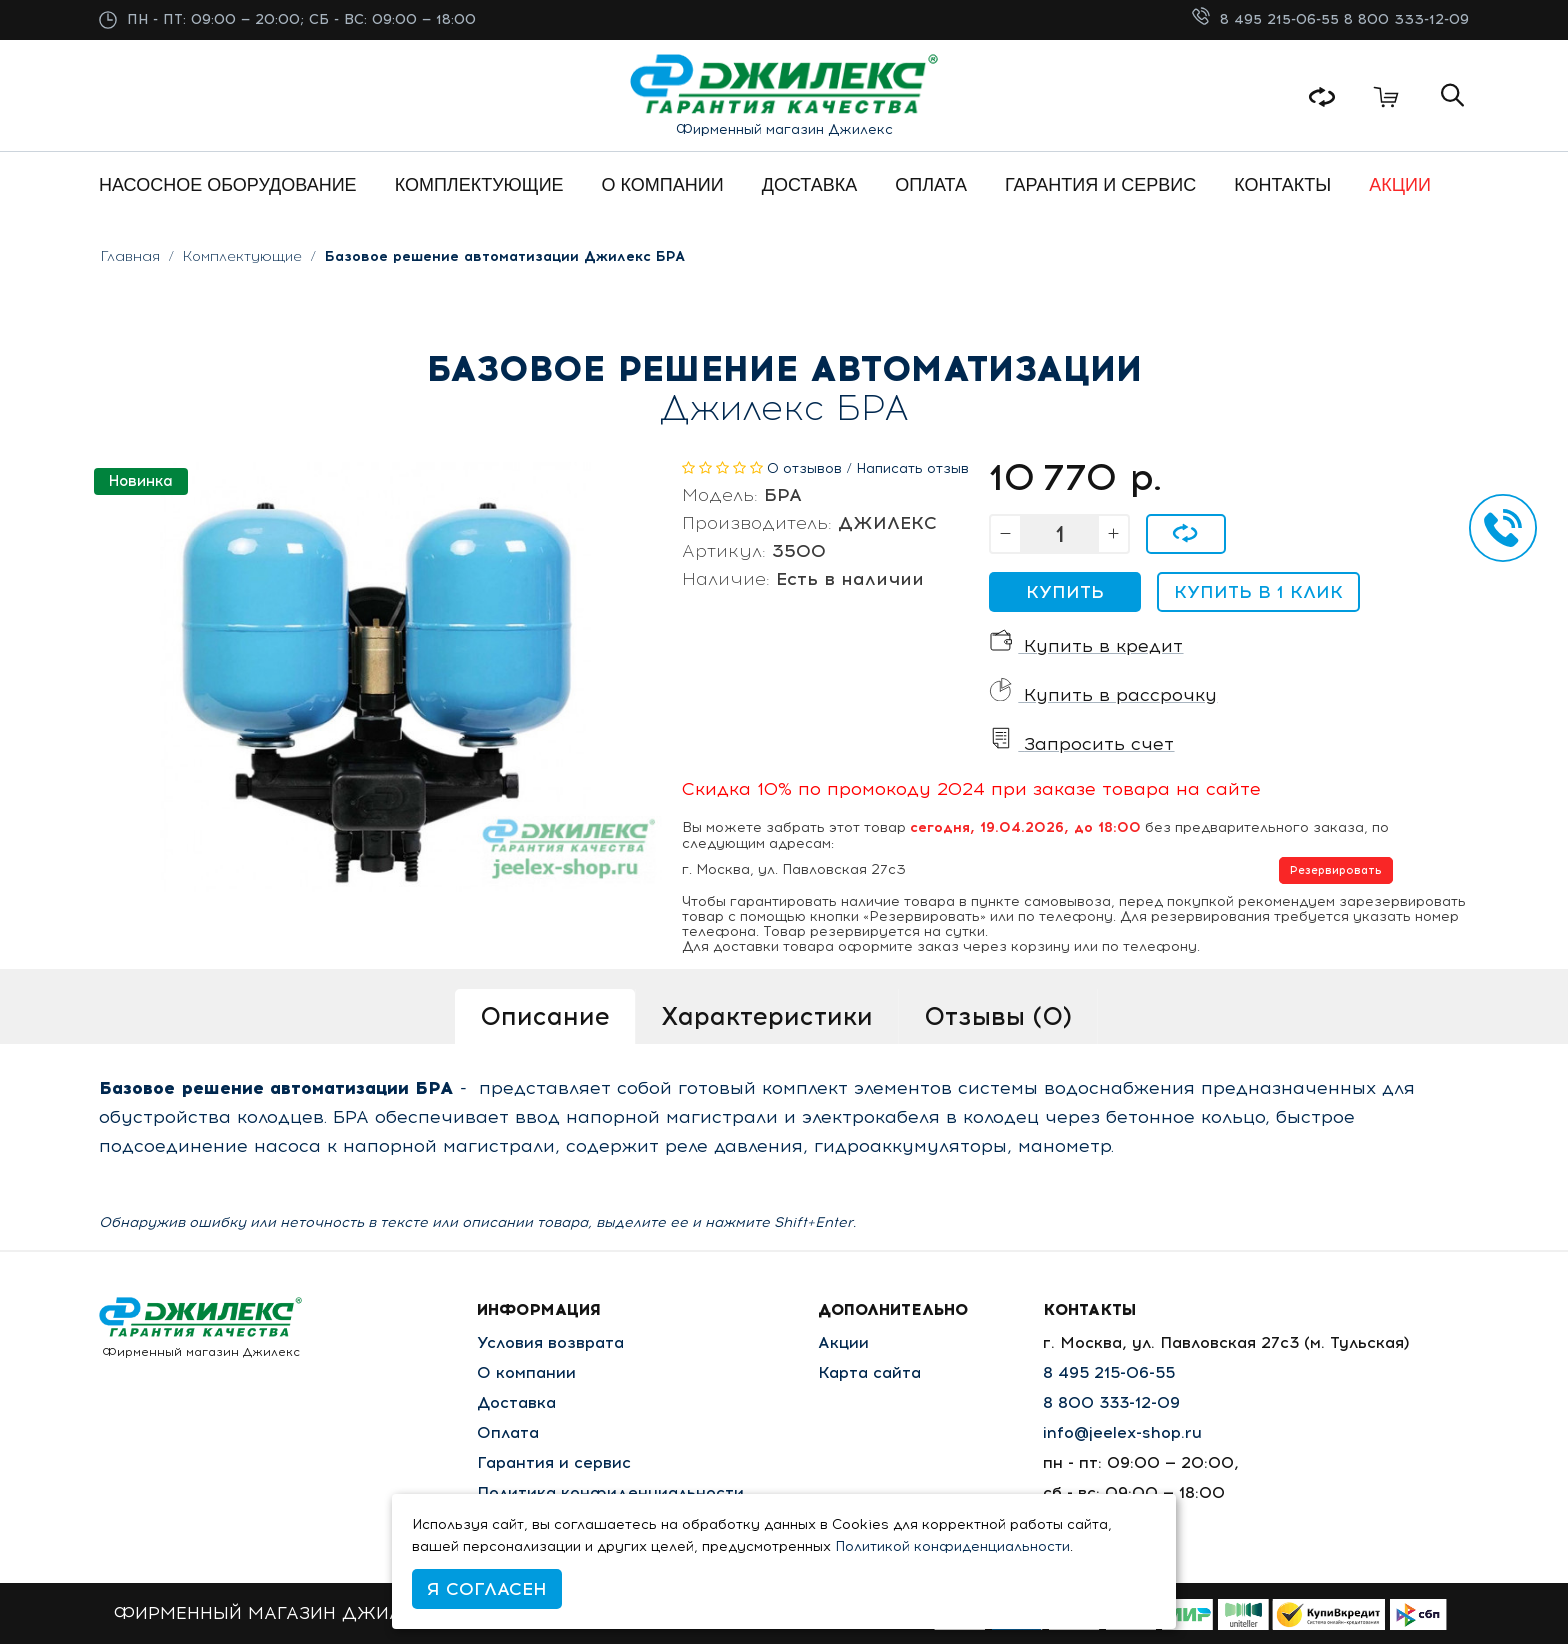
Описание (545, 1016)
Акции (843, 1342)
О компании (526, 1372)
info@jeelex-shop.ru (1122, 1432)
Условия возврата (550, 1342)
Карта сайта (869, 1372)
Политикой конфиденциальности (952, 1546)
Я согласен (487, 1589)
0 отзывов (804, 468)
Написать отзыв (912, 468)
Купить (1065, 592)
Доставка (516, 1402)
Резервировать (1336, 870)
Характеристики (767, 1016)
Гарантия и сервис (554, 1462)
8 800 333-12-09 (1406, 19)
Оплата (508, 1432)
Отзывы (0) (998, 1016)
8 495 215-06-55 (1282, 19)
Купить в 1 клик (1258, 592)
